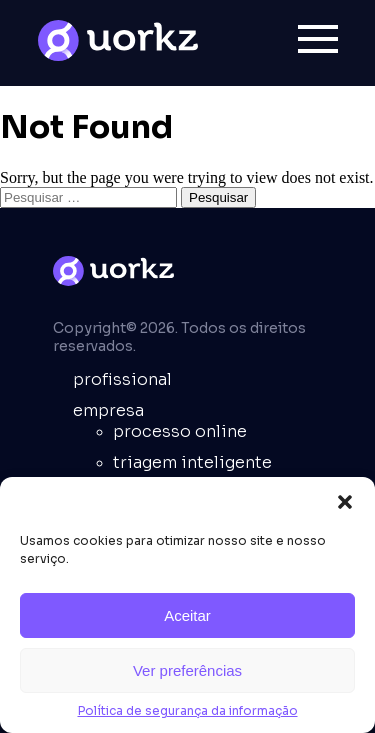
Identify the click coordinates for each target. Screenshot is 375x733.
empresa (108, 410)
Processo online (180, 431)
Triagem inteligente (192, 462)
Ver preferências (187, 670)
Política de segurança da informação (188, 710)
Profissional (122, 379)
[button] (345, 502)
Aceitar (187, 615)
